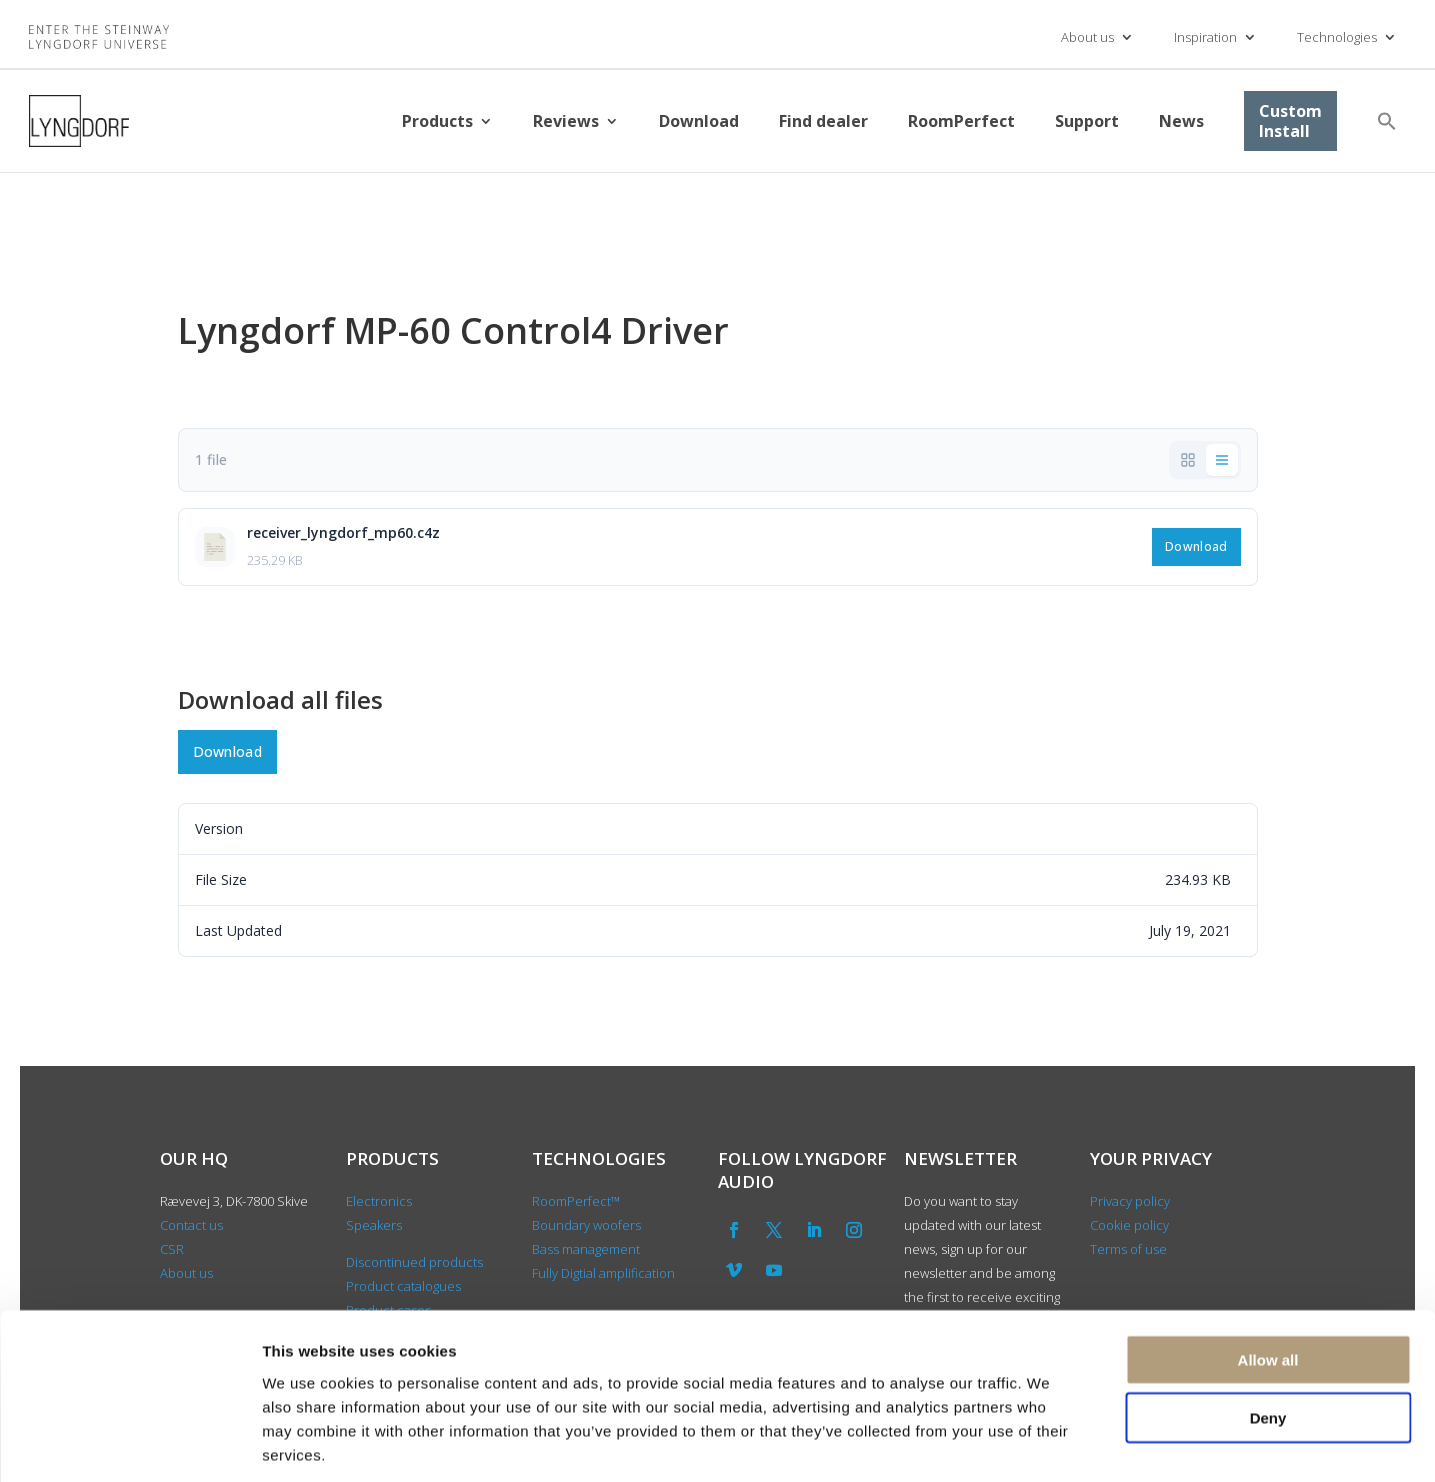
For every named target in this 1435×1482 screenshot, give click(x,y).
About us (1087, 37)
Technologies (1337, 37)
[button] (1387, 121)
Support (1087, 121)
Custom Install (1290, 121)
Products (437, 121)
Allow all (1268, 1266)
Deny (1268, 1325)
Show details (1049, 1442)
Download (699, 121)
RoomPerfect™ (576, 1201)
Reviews (566, 121)
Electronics (379, 1201)
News (1181, 121)
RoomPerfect (961, 121)
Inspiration (1205, 37)
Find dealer (823, 121)
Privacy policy (1130, 1201)
